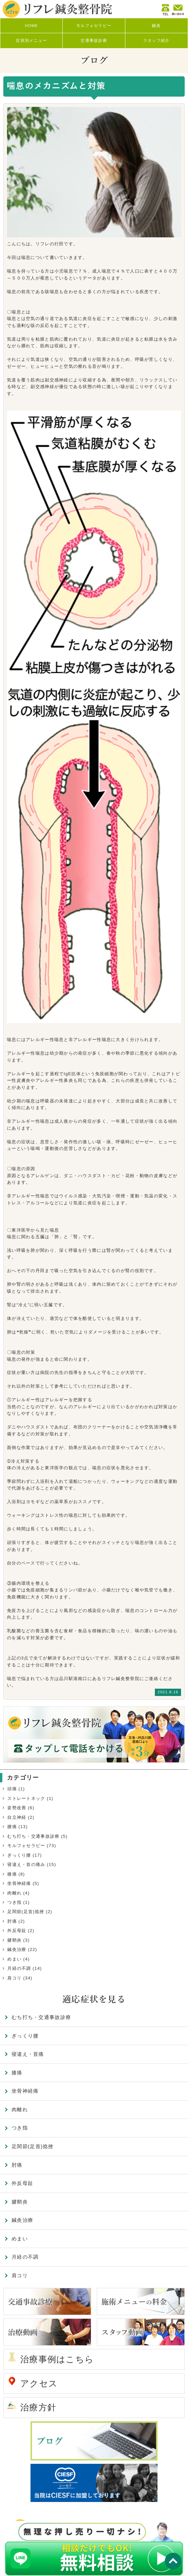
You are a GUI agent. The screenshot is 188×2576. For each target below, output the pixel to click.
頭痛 (12, 1788)
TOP (173, 2561)
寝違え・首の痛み (26, 1864)
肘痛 (12, 1921)
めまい (14, 1959)
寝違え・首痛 (28, 2054)
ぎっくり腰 (19, 1855)
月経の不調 (19, 1968)
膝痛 (12, 1874)
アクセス (39, 2383)
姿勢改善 (16, 1807)
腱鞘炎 (14, 1940)
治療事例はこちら (57, 2359)
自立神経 (16, 1817)
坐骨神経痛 (19, 1883)
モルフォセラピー (26, 1845)
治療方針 (38, 2407)
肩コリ (14, 1977)
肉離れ (14, 1893)
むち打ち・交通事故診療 (33, 1836)
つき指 (14, 1902)
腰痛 (12, 1826)
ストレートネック (26, 1798)
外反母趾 (16, 1930)
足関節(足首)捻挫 (25, 1911)
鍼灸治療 (16, 1949)
